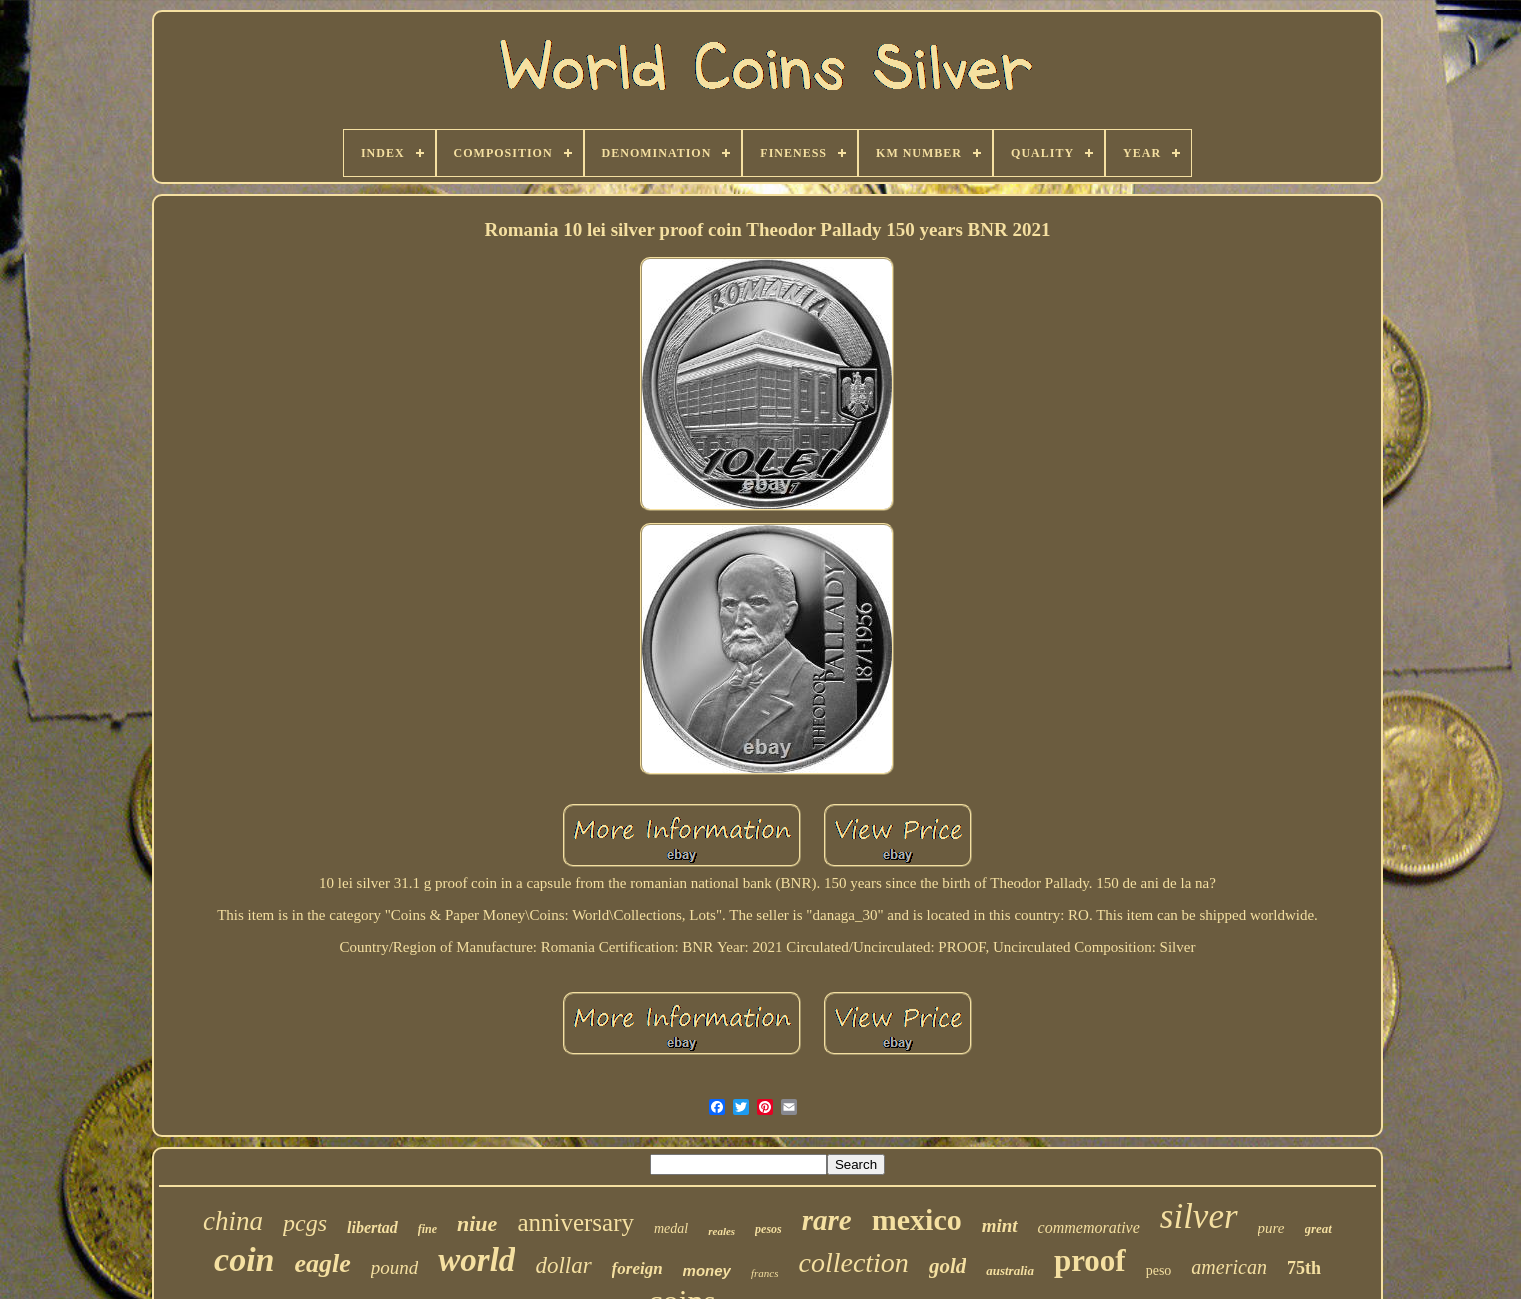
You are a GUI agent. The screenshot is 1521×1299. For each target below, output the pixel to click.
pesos (768, 1229)
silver (1199, 1216)
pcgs (305, 1223)
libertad (372, 1227)
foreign (637, 1268)
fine (427, 1229)
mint (1000, 1225)
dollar (563, 1265)
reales (721, 1231)
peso (1159, 1270)
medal (671, 1228)
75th (1304, 1268)
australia (1010, 1270)
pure (1271, 1228)
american (1229, 1267)
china (233, 1221)
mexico (917, 1219)
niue (477, 1223)
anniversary (575, 1222)
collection (853, 1262)
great (1318, 1228)
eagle (323, 1263)
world (476, 1260)
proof (1090, 1260)
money (707, 1270)
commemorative (1089, 1227)
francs (765, 1273)
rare (827, 1220)
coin (244, 1259)
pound (395, 1267)
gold (947, 1266)
